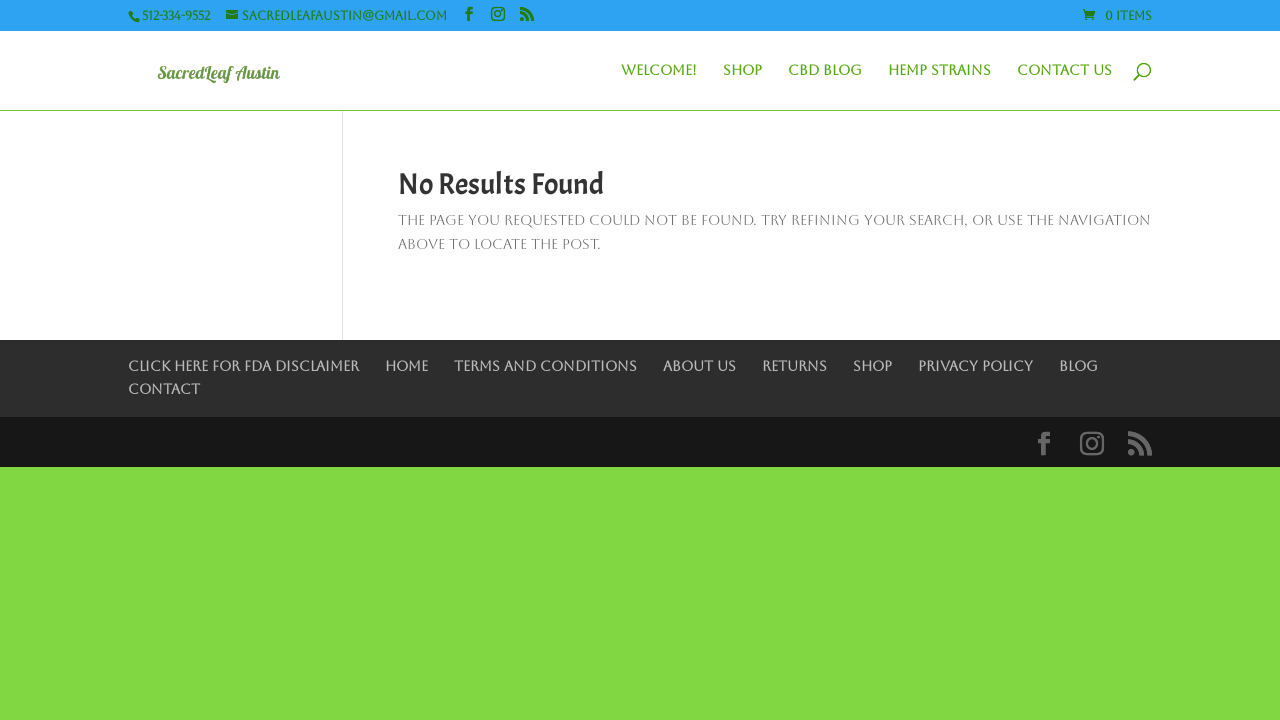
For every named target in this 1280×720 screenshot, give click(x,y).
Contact (164, 389)
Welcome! (659, 70)
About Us (699, 366)
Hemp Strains (939, 70)
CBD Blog (825, 70)
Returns (794, 366)
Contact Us (1064, 70)
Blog (1078, 366)
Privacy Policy (975, 366)
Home (406, 366)
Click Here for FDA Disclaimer (243, 366)
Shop (742, 70)
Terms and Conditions (545, 366)
